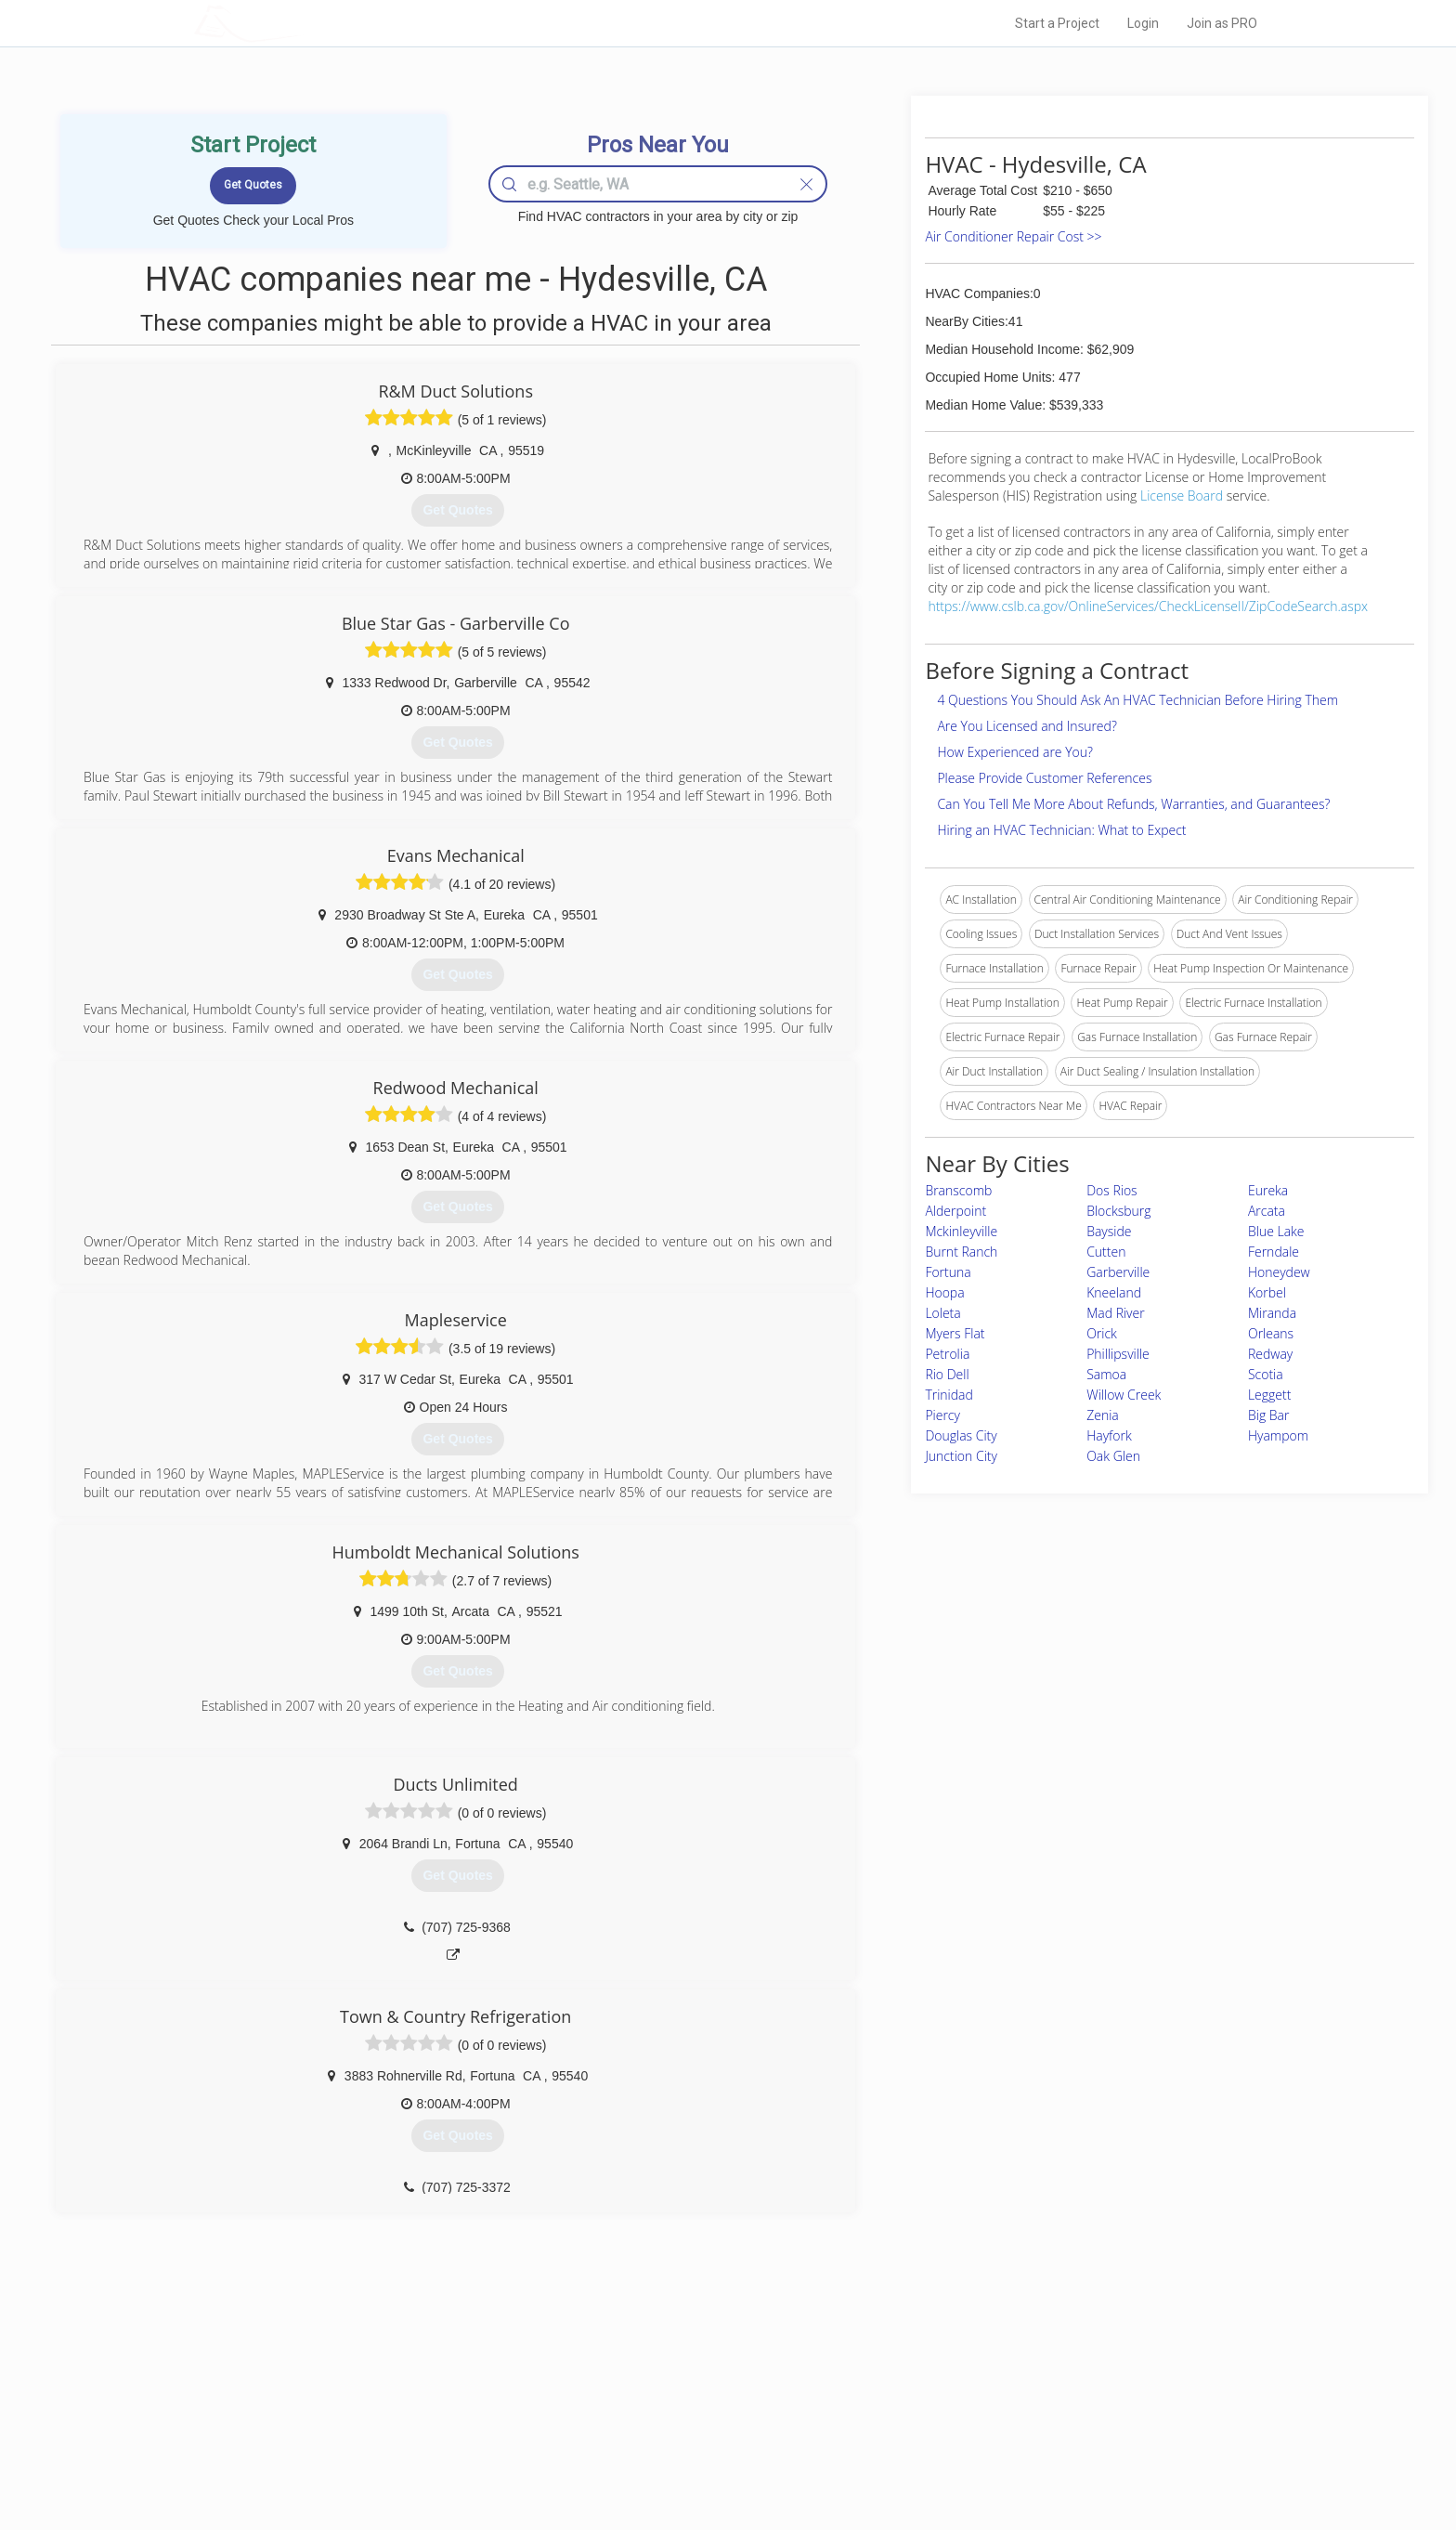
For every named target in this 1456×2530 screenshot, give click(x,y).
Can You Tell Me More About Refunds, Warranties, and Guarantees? (1133, 804)
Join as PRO (1222, 23)
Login (1143, 23)
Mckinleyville (961, 1231)
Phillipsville (1118, 1354)
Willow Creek (1123, 1394)
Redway (1270, 1354)
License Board (1183, 495)
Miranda (1272, 1313)
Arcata (1266, 1210)
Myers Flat (954, 1333)
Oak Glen (1113, 1456)
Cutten (1105, 1251)
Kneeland (1113, 1292)
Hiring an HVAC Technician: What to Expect (1061, 830)
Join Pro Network (675, 2373)
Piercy (942, 1415)
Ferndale (1273, 1251)
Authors (962, 2414)
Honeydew (1279, 1272)
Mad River (1115, 1313)
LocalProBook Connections (1012, 2436)
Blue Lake (1276, 1231)
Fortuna (947, 1272)
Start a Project (1057, 23)
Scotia (1265, 1374)
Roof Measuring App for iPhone (711, 2436)
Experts (651, 2394)
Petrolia (947, 1354)
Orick (1101, 1333)
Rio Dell (946, 1374)
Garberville (1118, 1272)
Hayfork (1109, 1435)
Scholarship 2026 (987, 2373)
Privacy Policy (977, 2394)
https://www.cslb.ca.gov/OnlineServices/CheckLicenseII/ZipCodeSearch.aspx (1148, 606)
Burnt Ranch (961, 1251)
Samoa (1106, 1374)
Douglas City (960, 1435)
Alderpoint (955, 1210)
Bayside (1108, 1231)
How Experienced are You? (1015, 752)
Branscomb (958, 1190)
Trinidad (948, 1394)
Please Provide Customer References (1044, 778)
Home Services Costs (430, 2373)
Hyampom (1278, 1435)
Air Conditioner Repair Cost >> (1013, 236)
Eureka (1268, 1190)
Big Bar (1269, 1415)
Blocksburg (1118, 1210)
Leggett (1269, 1394)
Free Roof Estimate (423, 2436)
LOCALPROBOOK (301, 23)
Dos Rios (1111, 1190)
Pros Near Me (408, 2394)
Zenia (1102, 1415)
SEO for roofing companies (1010, 2456)
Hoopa (944, 1292)
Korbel (1267, 1292)
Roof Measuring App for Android (713, 2456)
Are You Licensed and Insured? (1026, 726)
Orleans (1271, 1333)
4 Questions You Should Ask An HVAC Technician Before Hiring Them (1137, 700)
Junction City (961, 1456)
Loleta (942, 1313)
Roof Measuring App (683, 2414)
